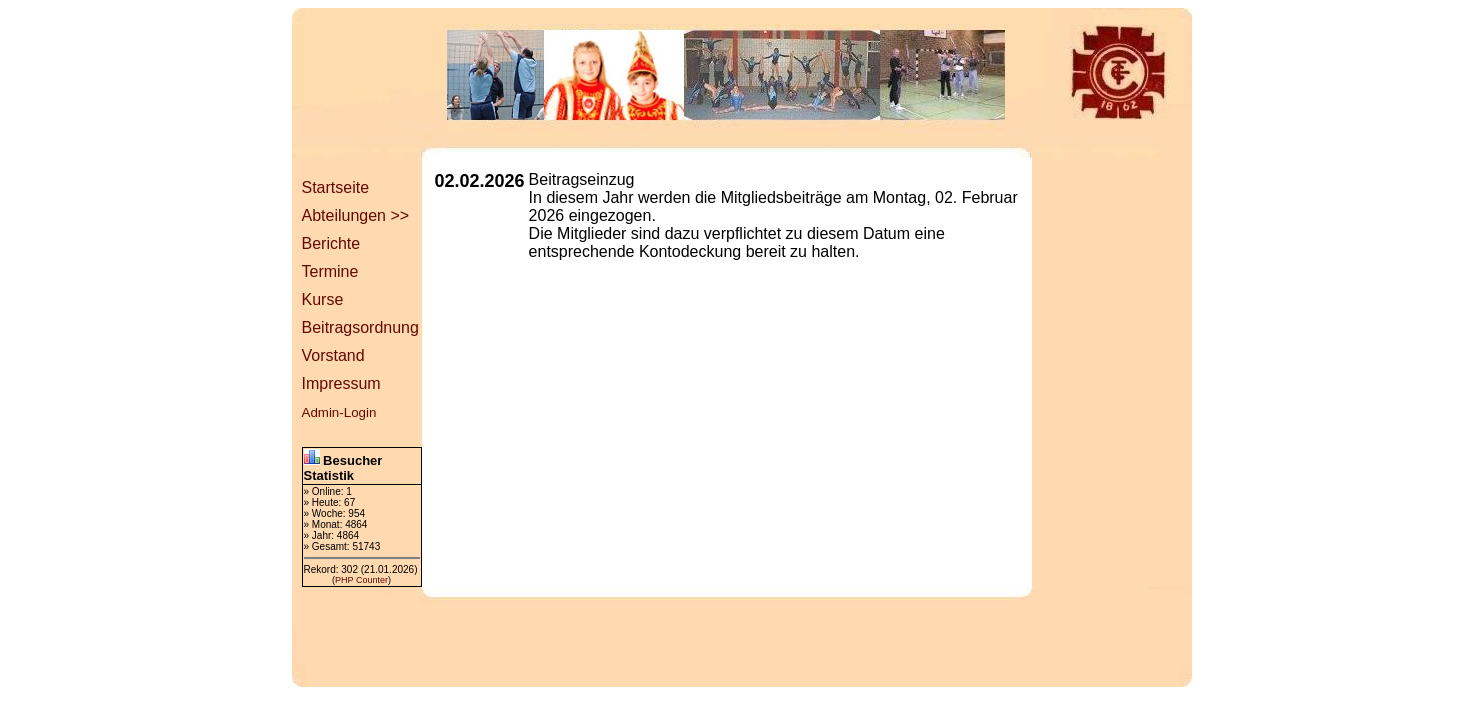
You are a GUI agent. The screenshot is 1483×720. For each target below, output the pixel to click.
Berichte (331, 243)
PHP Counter (361, 580)
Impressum (341, 383)
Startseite (336, 187)
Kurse (323, 299)
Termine (330, 271)
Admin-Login (339, 412)
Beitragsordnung (360, 327)
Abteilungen (344, 215)
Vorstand (333, 355)
